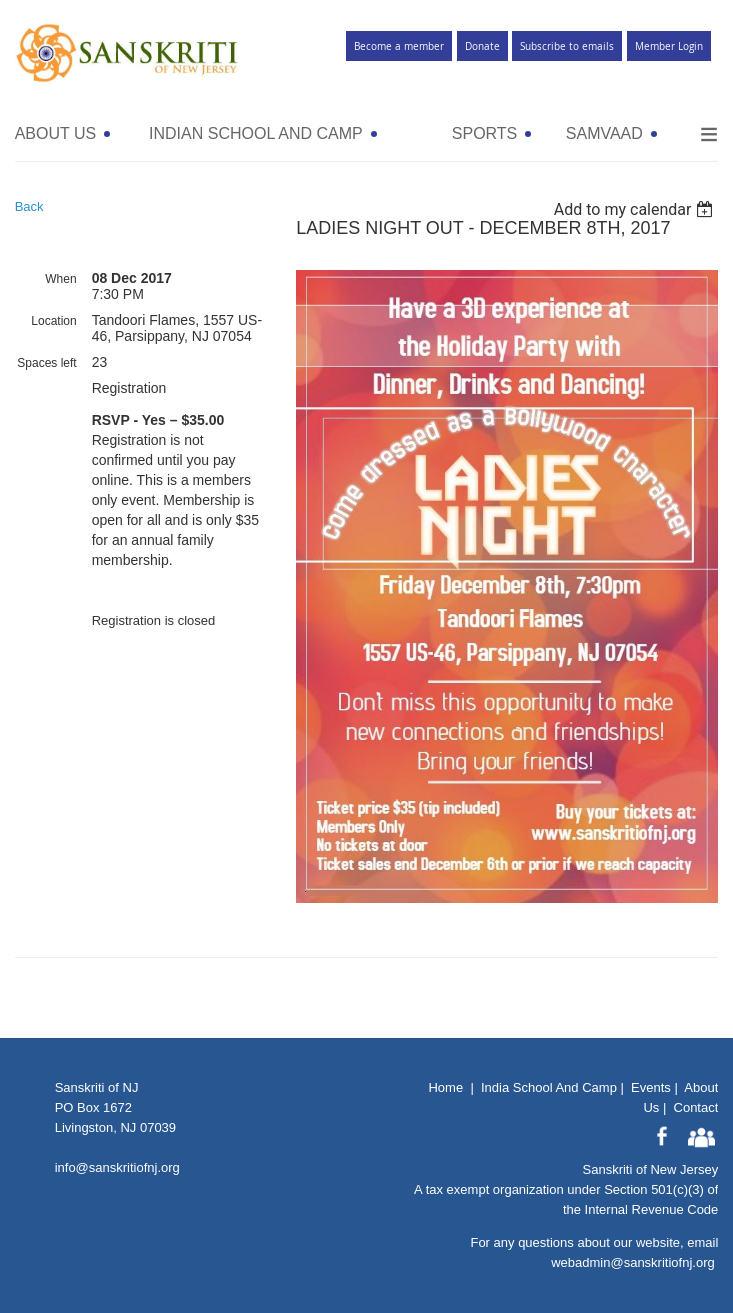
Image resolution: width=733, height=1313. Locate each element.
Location (53, 321)
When (60, 279)
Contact (696, 1107)
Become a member (399, 46)
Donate (482, 46)
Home (445, 1087)
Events (651, 1087)
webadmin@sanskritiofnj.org (633, 1262)
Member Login (669, 46)
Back (29, 206)
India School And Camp (549, 1087)
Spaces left (46, 363)
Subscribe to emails (567, 46)
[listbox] (636, 209)
